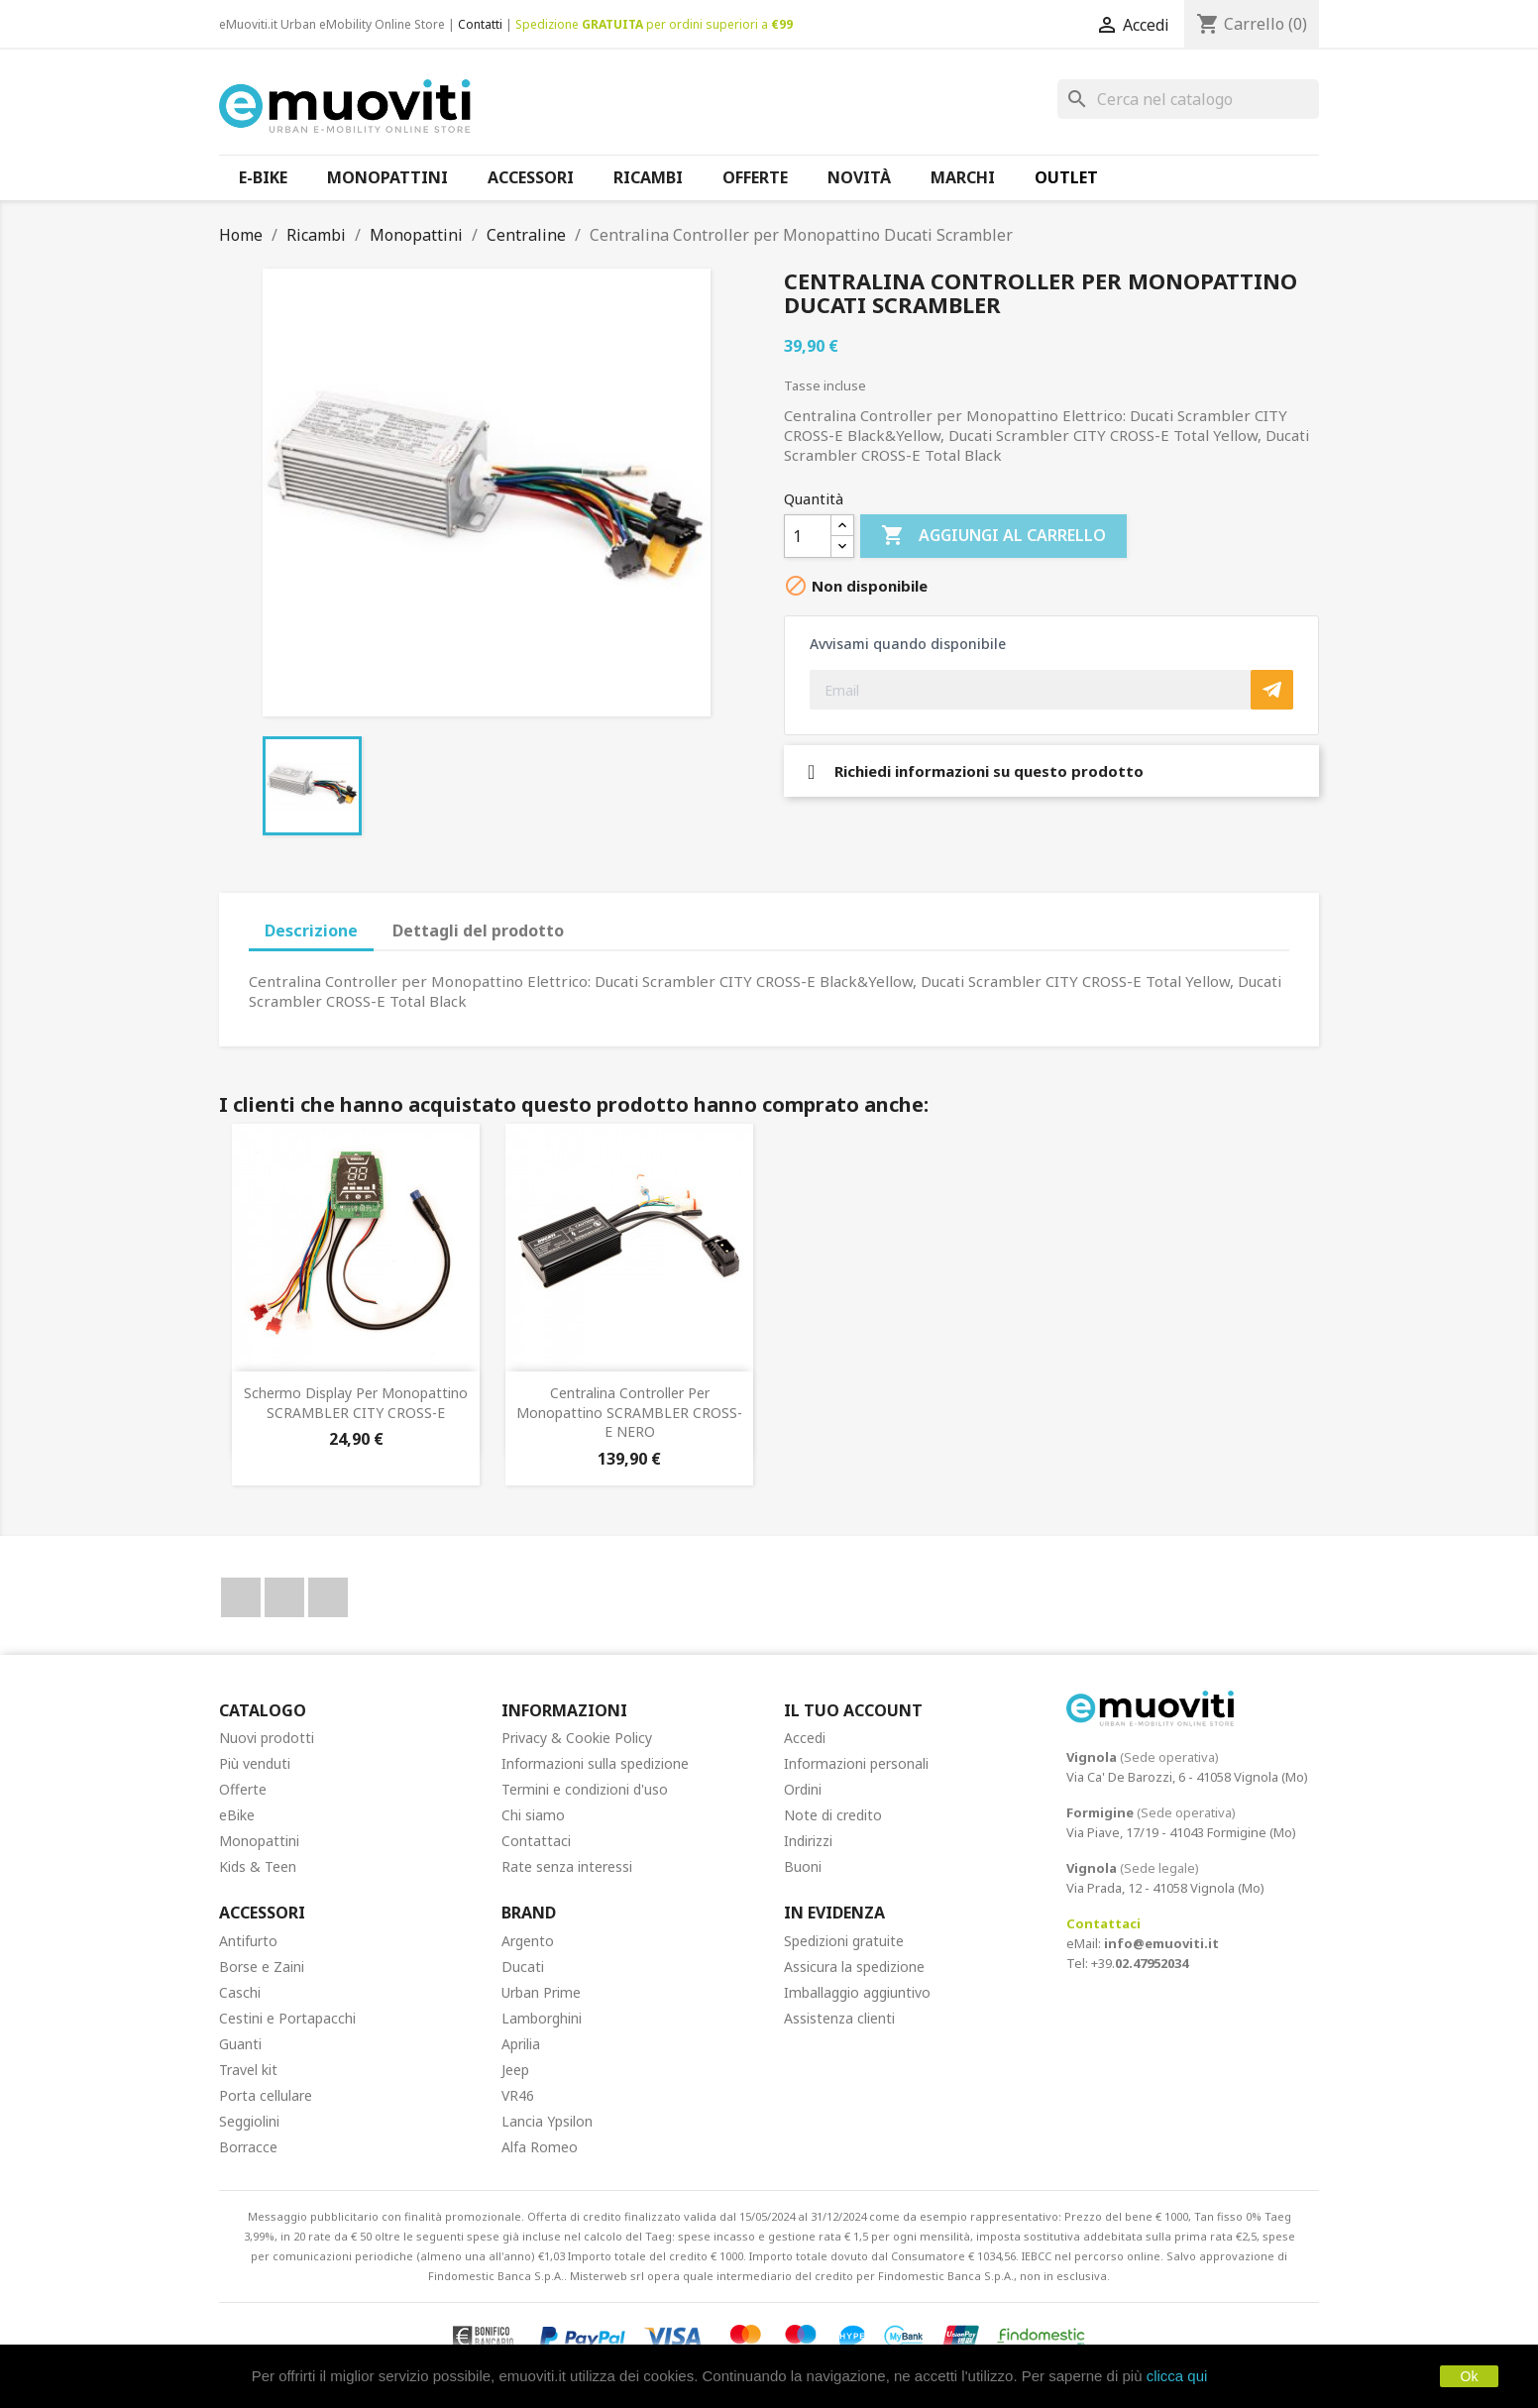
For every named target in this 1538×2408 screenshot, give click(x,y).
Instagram (328, 1597)
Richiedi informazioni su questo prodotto (976, 771)
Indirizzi (808, 1840)
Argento (527, 1940)
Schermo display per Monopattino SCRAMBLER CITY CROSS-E (356, 1402)
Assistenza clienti (839, 2018)
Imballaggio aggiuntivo (857, 1992)
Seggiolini (249, 2121)
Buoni (803, 1866)
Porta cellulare (265, 2095)
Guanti (240, 2043)
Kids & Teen (257, 1866)
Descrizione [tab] (311, 930)
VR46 (517, 2095)
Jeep (515, 2069)
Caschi (240, 1992)
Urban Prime (541, 1992)
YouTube (284, 1597)
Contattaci (536, 1840)
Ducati (522, 1966)
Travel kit (248, 2069)
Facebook (241, 1597)
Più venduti (254, 1763)
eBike (237, 1815)
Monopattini (259, 1840)
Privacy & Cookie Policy (576, 1737)
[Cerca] (1188, 99)
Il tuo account (853, 1710)
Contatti (480, 24)
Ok (1470, 2376)
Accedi (804, 1737)
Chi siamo (533, 1815)
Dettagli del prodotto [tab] (478, 930)
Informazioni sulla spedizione (595, 1763)
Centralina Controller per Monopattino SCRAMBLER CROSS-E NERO (629, 1412)
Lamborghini (541, 2018)
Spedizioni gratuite (844, 1940)
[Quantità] (807, 536)
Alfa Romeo (539, 2146)
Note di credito (833, 1815)
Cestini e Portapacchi (287, 2018)
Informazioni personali (856, 1763)
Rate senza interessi (566, 1866)
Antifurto (248, 1940)
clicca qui (1177, 2375)
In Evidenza (834, 1912)
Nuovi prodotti (266, 1737)
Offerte (243, 1789)
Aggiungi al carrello (993, 536)
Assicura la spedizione (854, 1966)
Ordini (803, 1789)
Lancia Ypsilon (547, 2121)
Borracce (248, 2146)
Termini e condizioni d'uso (584, 1789)
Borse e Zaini (261, 1966)
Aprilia (520, 2043)
